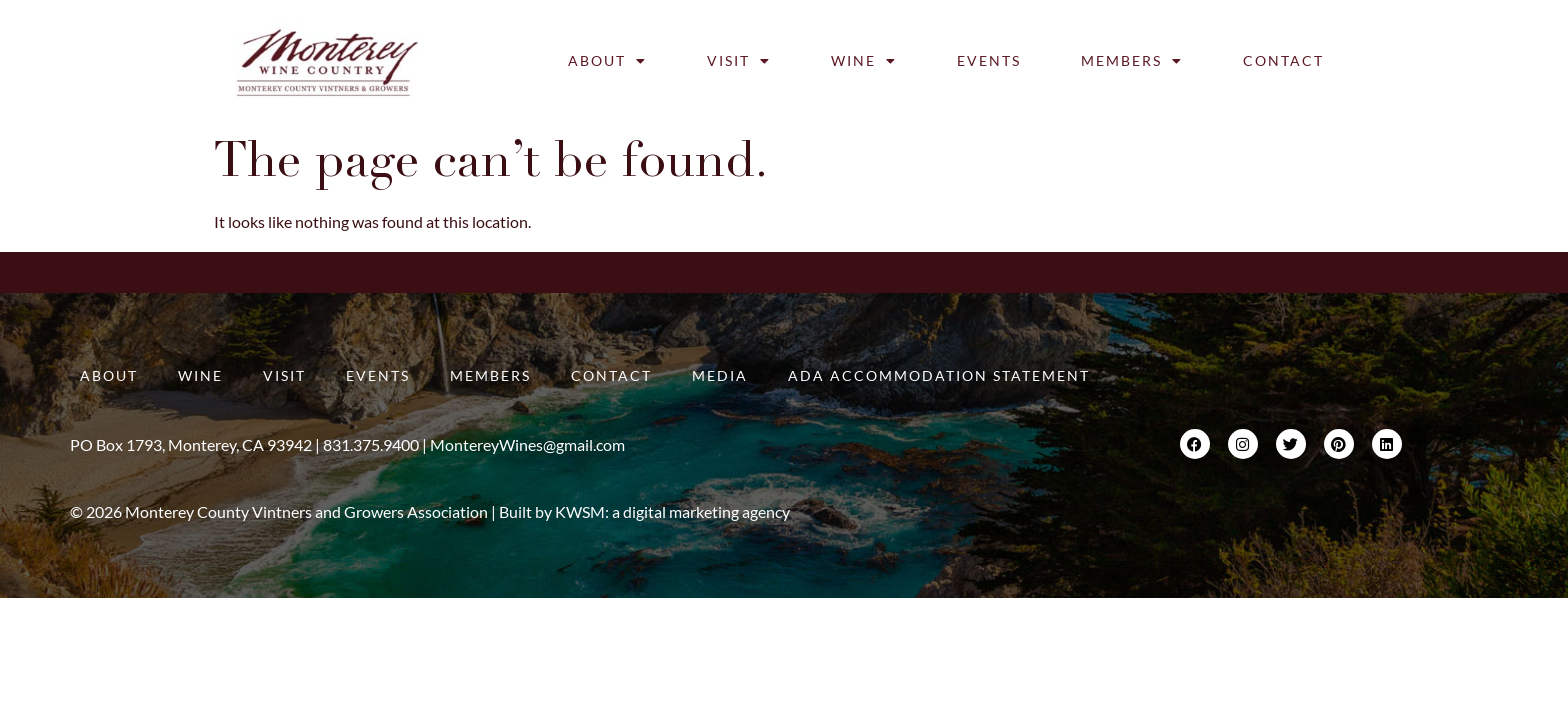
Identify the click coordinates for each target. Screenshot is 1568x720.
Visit (739, 61)
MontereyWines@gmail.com (527, 444)
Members (1132, 61)
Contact (1283, 60)
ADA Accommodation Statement (939, 375)
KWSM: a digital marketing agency (672, 511)
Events (989, 60)
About (607, 61)
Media (720, 375)
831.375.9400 (371, 444)
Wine (864, 61)
